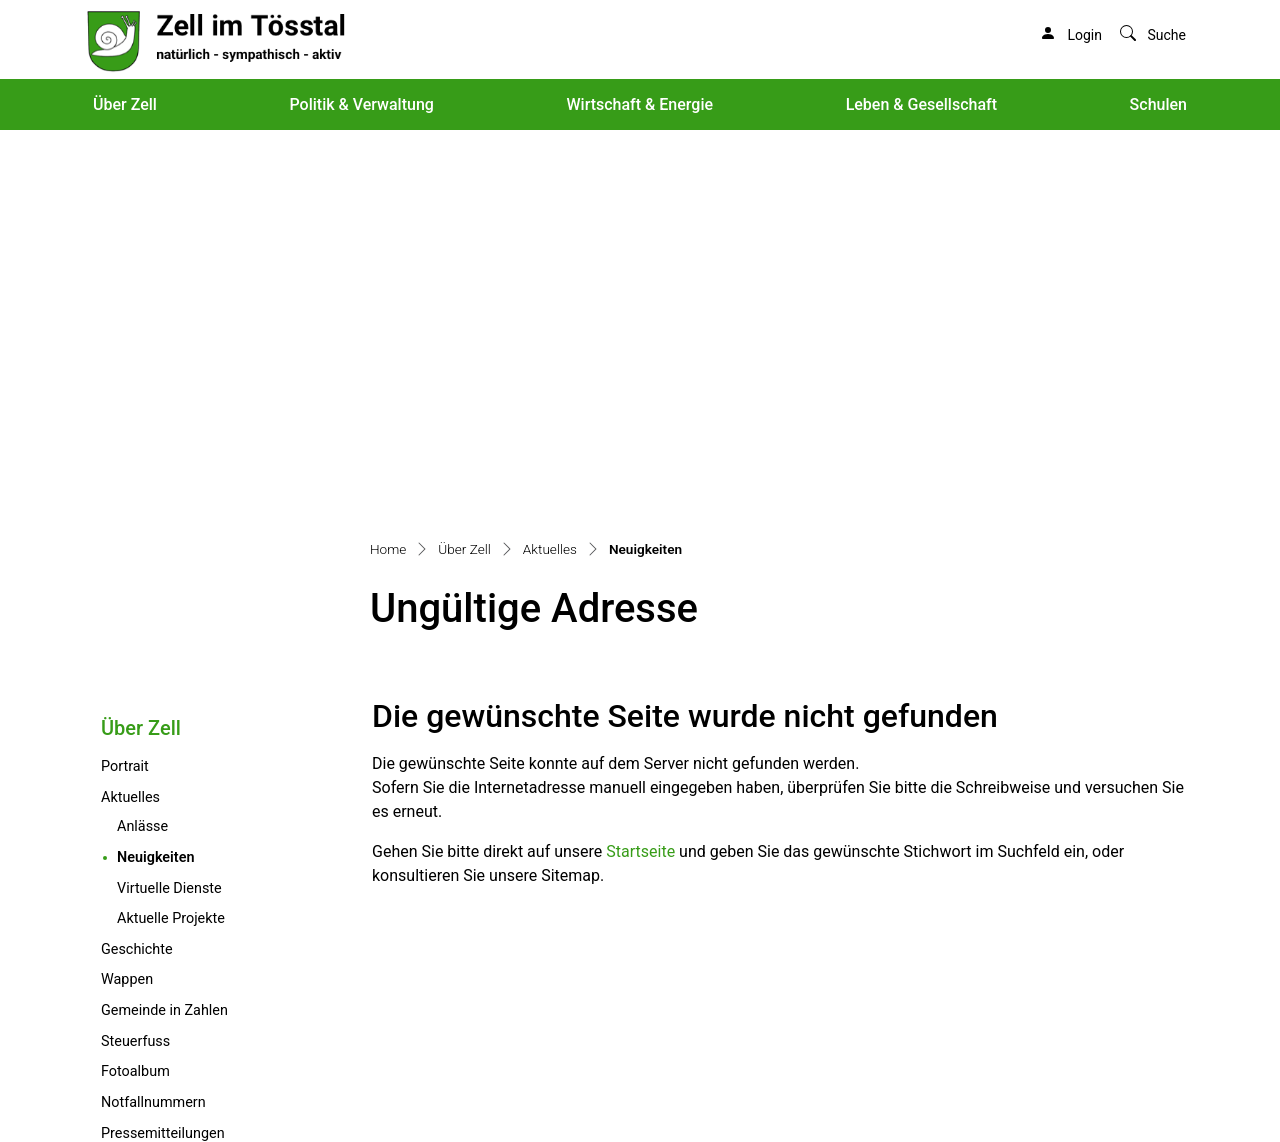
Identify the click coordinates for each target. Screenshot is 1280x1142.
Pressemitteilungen (163, 757)
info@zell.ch (128, 1054)
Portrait (125, 390)
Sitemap (210, 1092)
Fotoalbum (135, 695)
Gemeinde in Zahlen (164, 634)
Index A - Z (275, 1092)
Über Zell (125, 104)
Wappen (127, 603)
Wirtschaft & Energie (639, 104)
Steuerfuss (135, 665)
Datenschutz (351, 1092)
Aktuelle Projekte (171, 542)
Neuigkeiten (197, 480)
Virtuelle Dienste (169, 512)
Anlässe (142, 450)
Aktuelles (130, 421)
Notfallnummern (153, 726)
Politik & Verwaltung (361, 104)
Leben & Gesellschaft (921, 104)
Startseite (640, 475)
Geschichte (137, 573)
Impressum (431, 1092)
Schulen (1158, 104)
